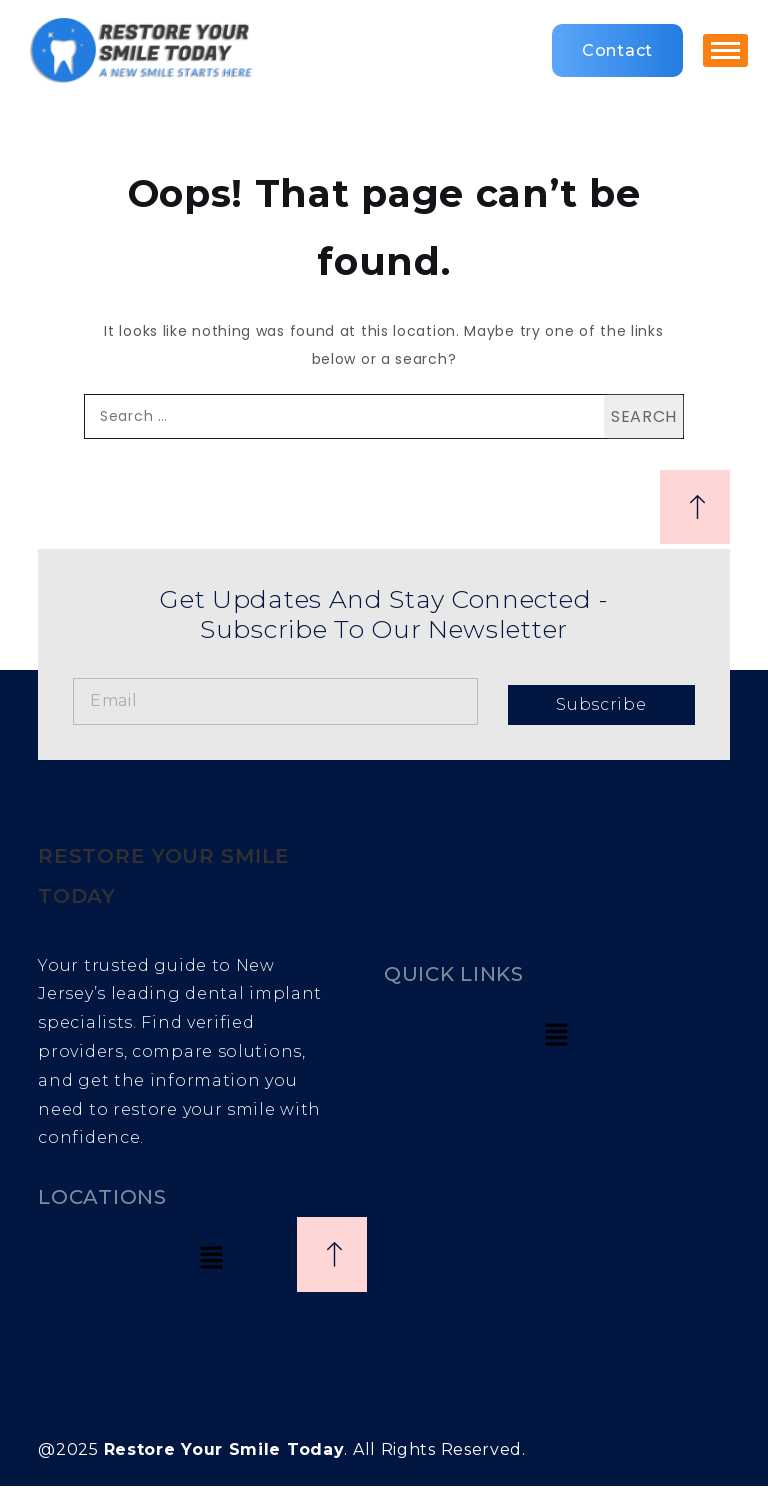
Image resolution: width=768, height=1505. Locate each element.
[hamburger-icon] (725, 50)
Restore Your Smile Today (224, 1449)
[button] (557, 1036)
